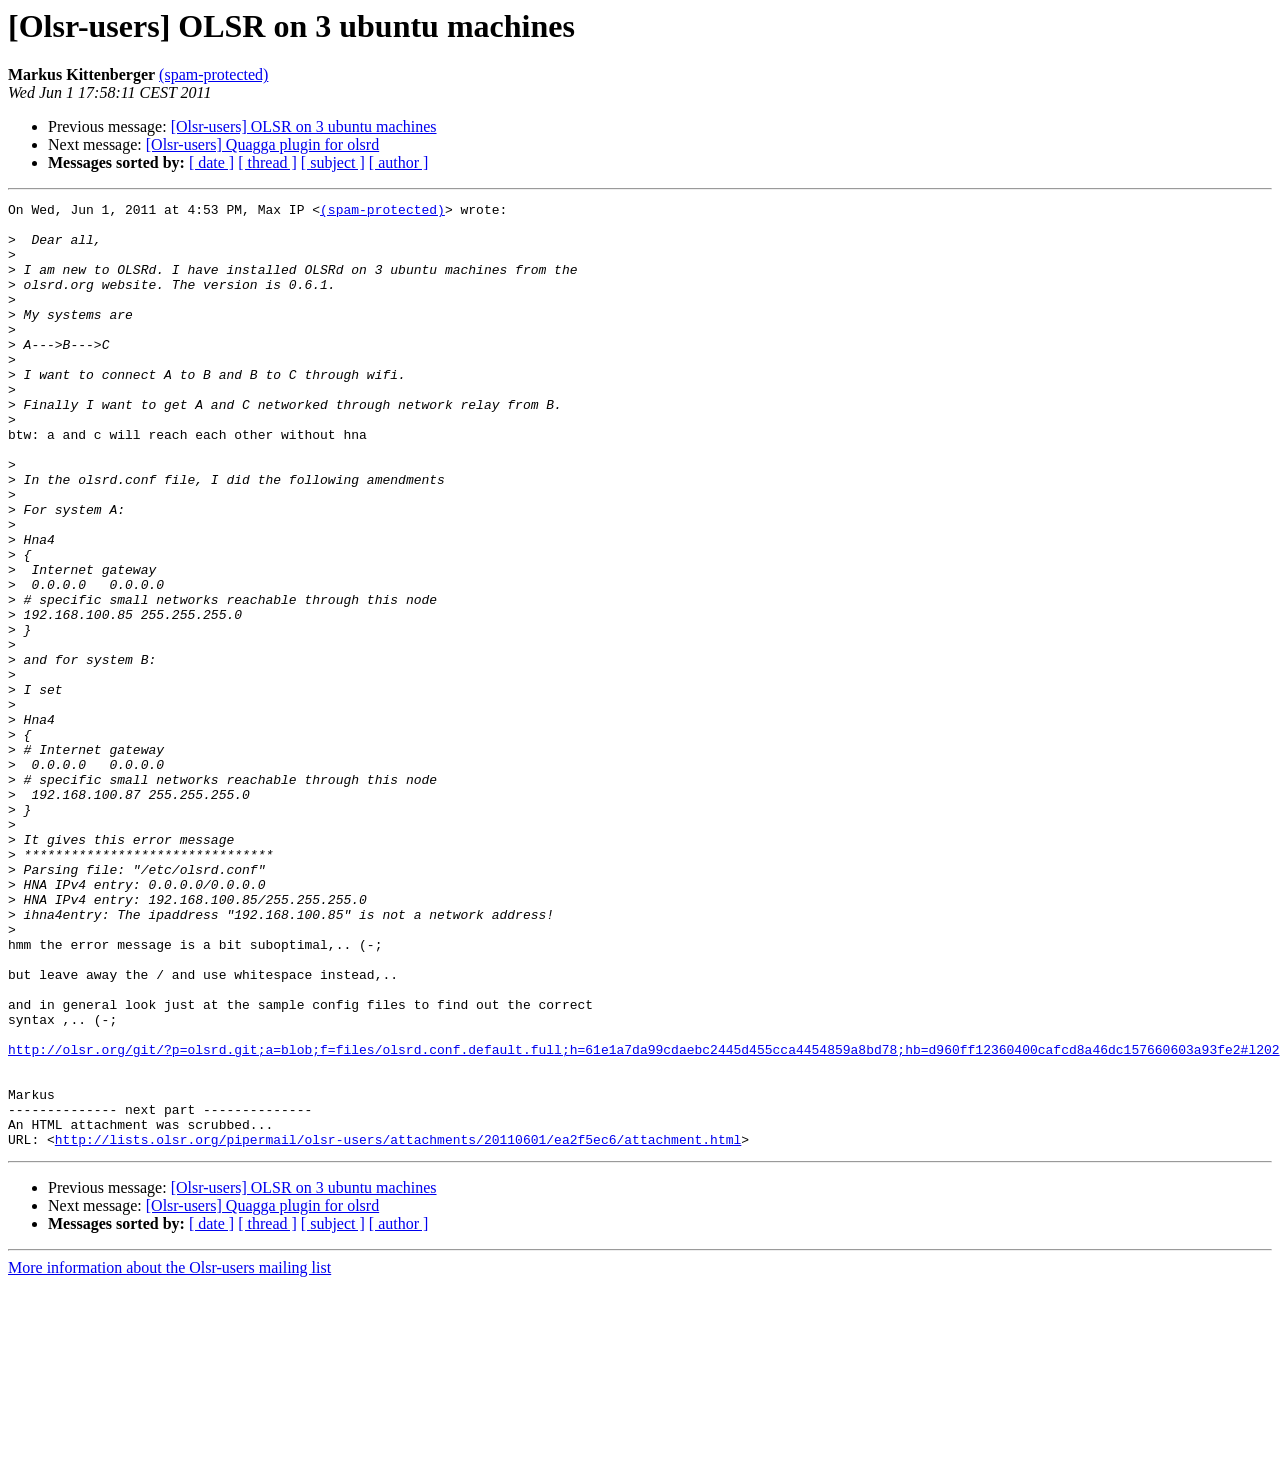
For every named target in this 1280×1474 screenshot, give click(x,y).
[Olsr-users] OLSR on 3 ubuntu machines (304, 126)
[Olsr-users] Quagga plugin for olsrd (262, 144)
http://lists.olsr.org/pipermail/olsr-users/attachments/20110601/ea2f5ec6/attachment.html (398, 1328)
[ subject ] (333, 162)
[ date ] (211, 162)
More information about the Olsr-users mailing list (169, 1456)
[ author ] (399, 162)
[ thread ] (267, 162)
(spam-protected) (213, 74)
